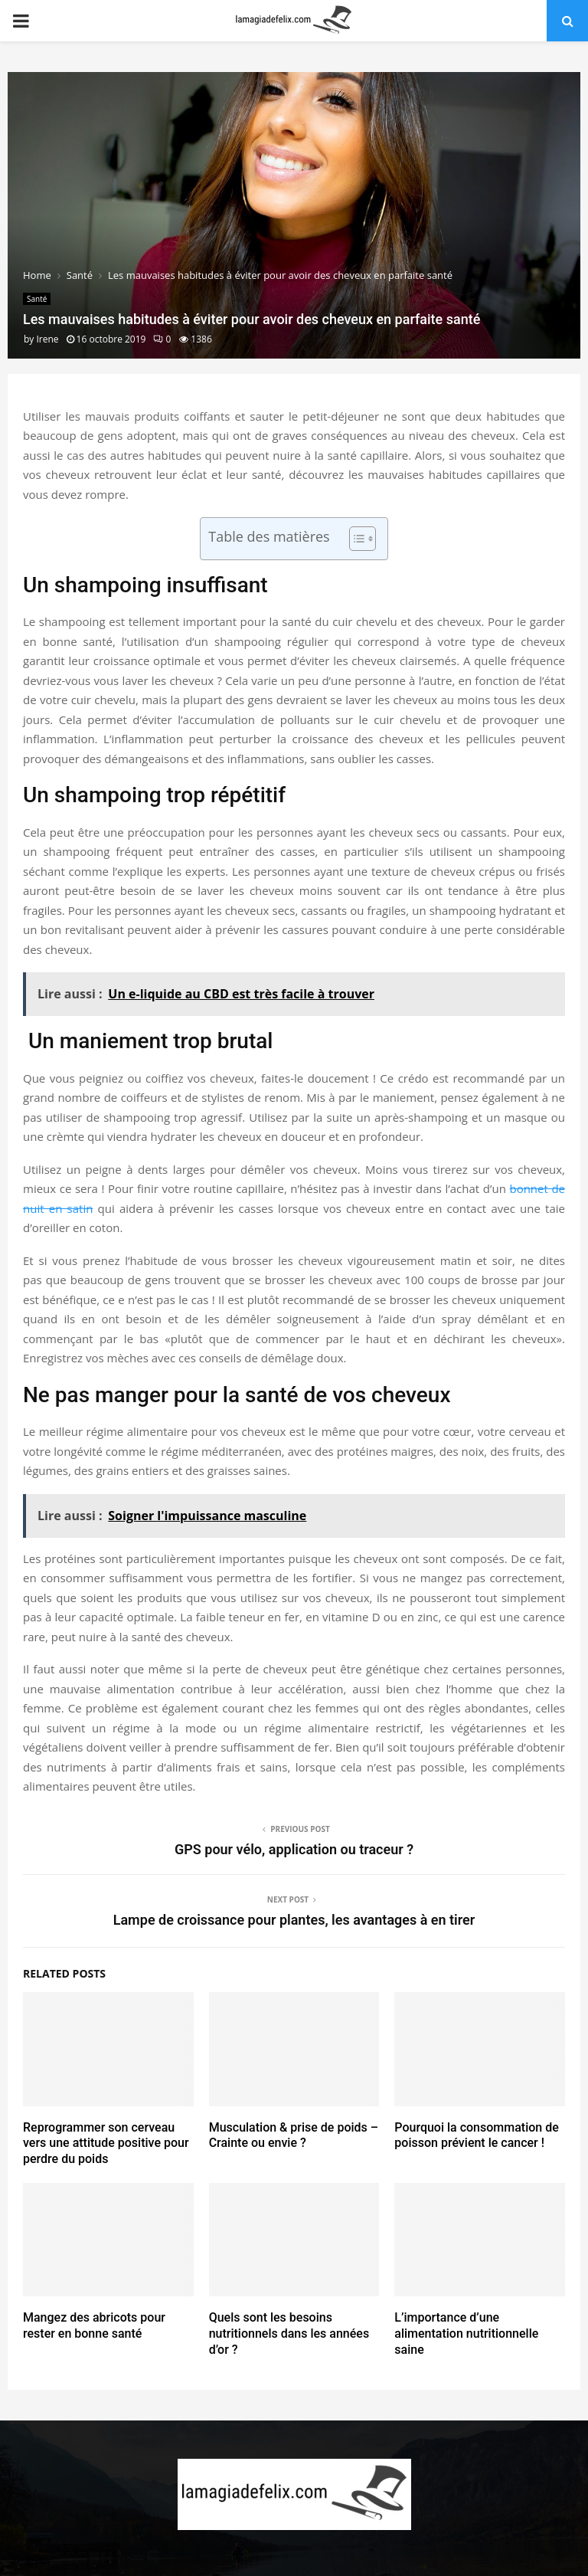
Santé (37, 298)
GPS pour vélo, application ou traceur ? (294, 1849)
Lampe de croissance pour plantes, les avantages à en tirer (294, 1920)
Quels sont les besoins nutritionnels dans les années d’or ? (289, 2333)
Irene (47, 339)
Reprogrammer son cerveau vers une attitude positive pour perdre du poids (106, 2143)
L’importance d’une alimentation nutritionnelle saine (466, 2333)
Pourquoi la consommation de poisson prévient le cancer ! (476, 2135)
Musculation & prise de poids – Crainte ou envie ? (293, 2135)
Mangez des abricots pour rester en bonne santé (94, 2325)
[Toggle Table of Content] (355, 539)
